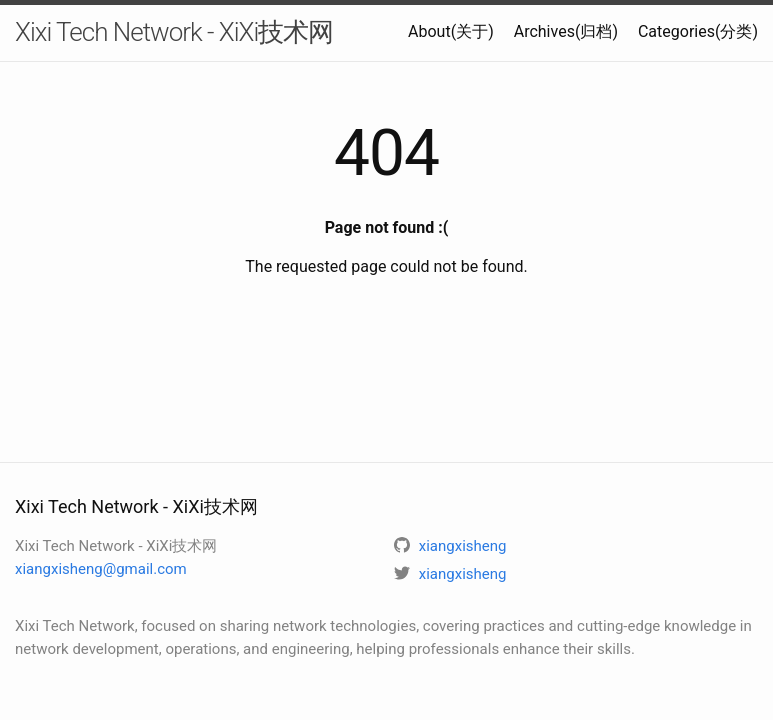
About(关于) (451, 31)
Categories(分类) (698, 31)
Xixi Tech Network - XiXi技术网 (174, 32)
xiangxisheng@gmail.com (101, 569)
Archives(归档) (566, 31)
